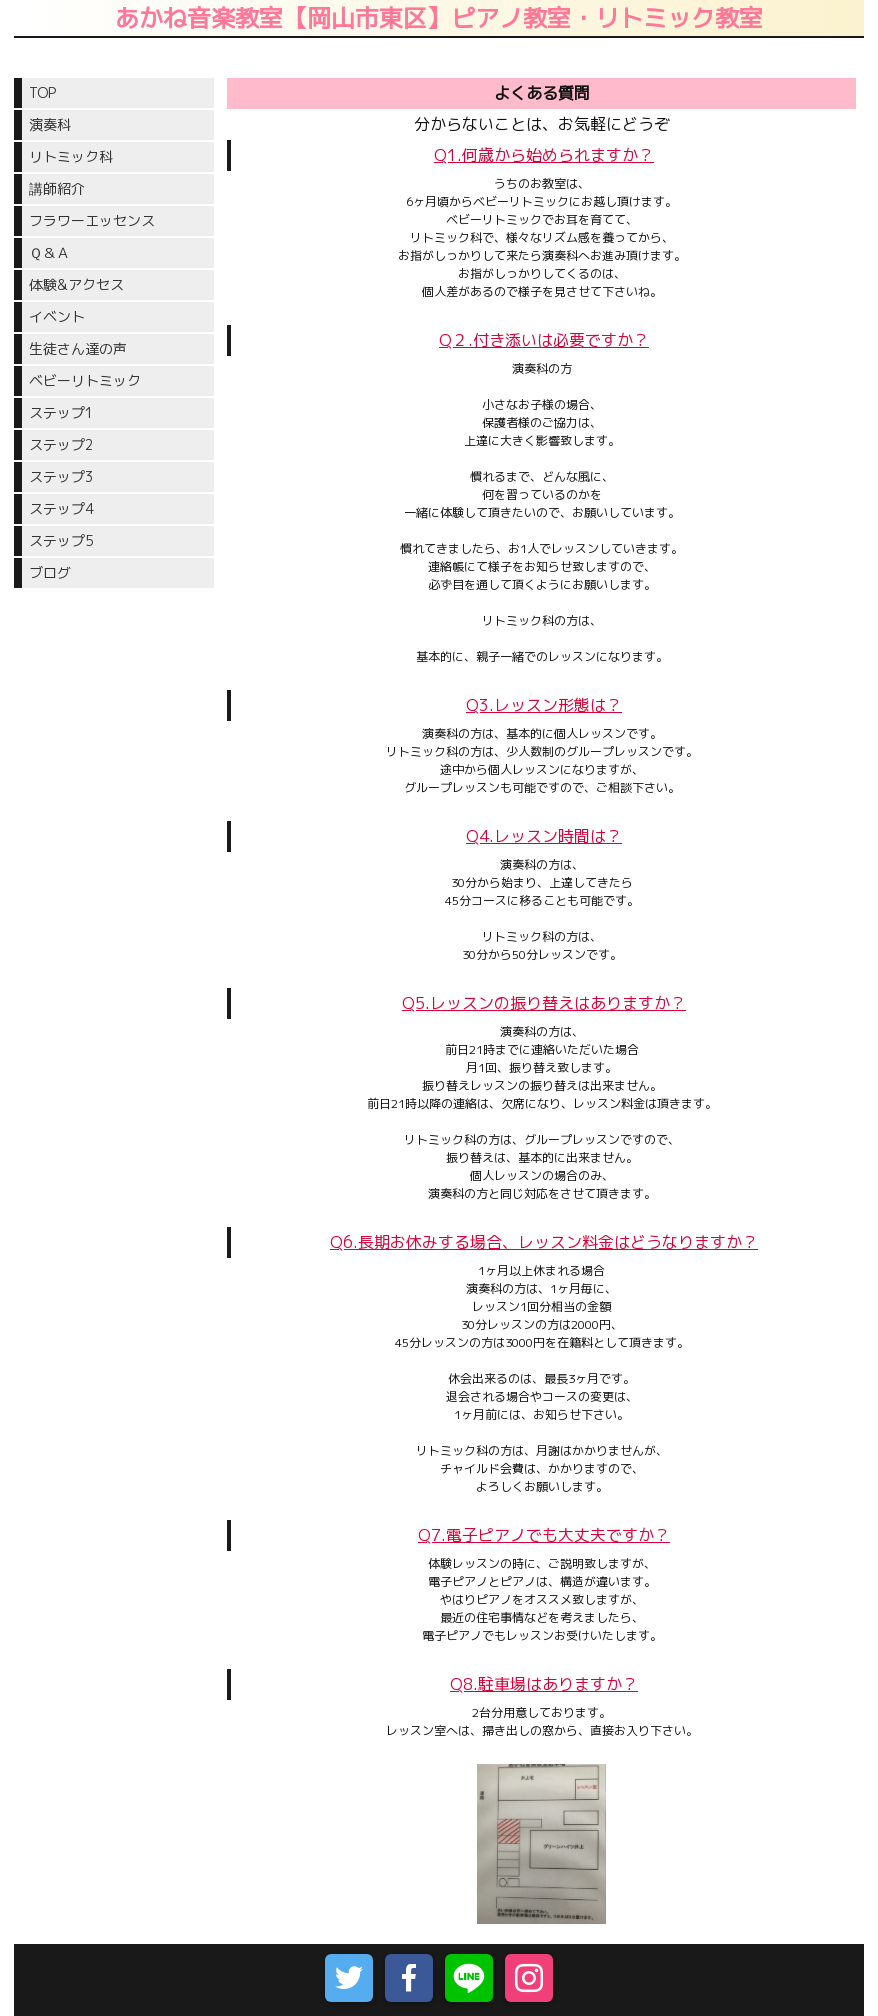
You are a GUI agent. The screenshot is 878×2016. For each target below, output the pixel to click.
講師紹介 (57, 188)
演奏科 (50, 124)
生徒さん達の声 (78, 348)
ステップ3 (61, 476)
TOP (42, 92)
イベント (57, 316)
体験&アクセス (76, 284)
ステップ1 (67, 412)
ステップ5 (61, 540)
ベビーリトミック (85, 380)
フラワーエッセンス (92, 220)
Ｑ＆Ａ (49, 252)
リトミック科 (71, 156)
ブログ (50, 572)
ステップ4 (61, 508)
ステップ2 (61, 444)
